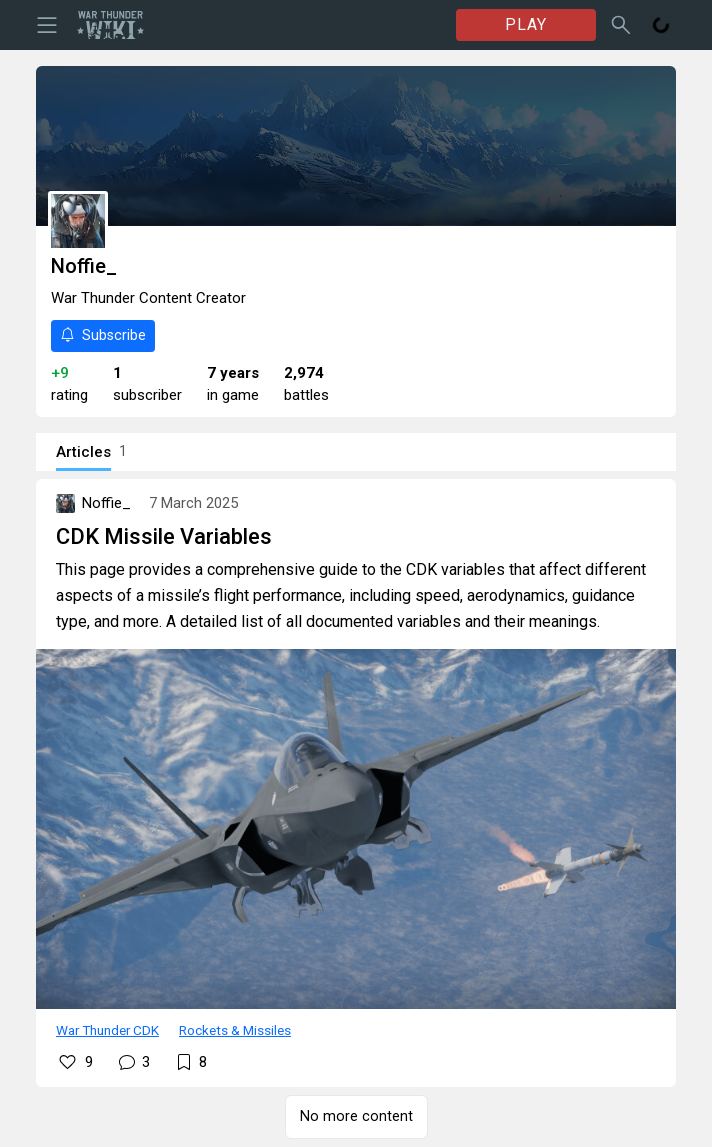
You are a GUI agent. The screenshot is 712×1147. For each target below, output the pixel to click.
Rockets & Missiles (235, 1030)
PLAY (526, 24)
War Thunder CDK (107, 1030)
